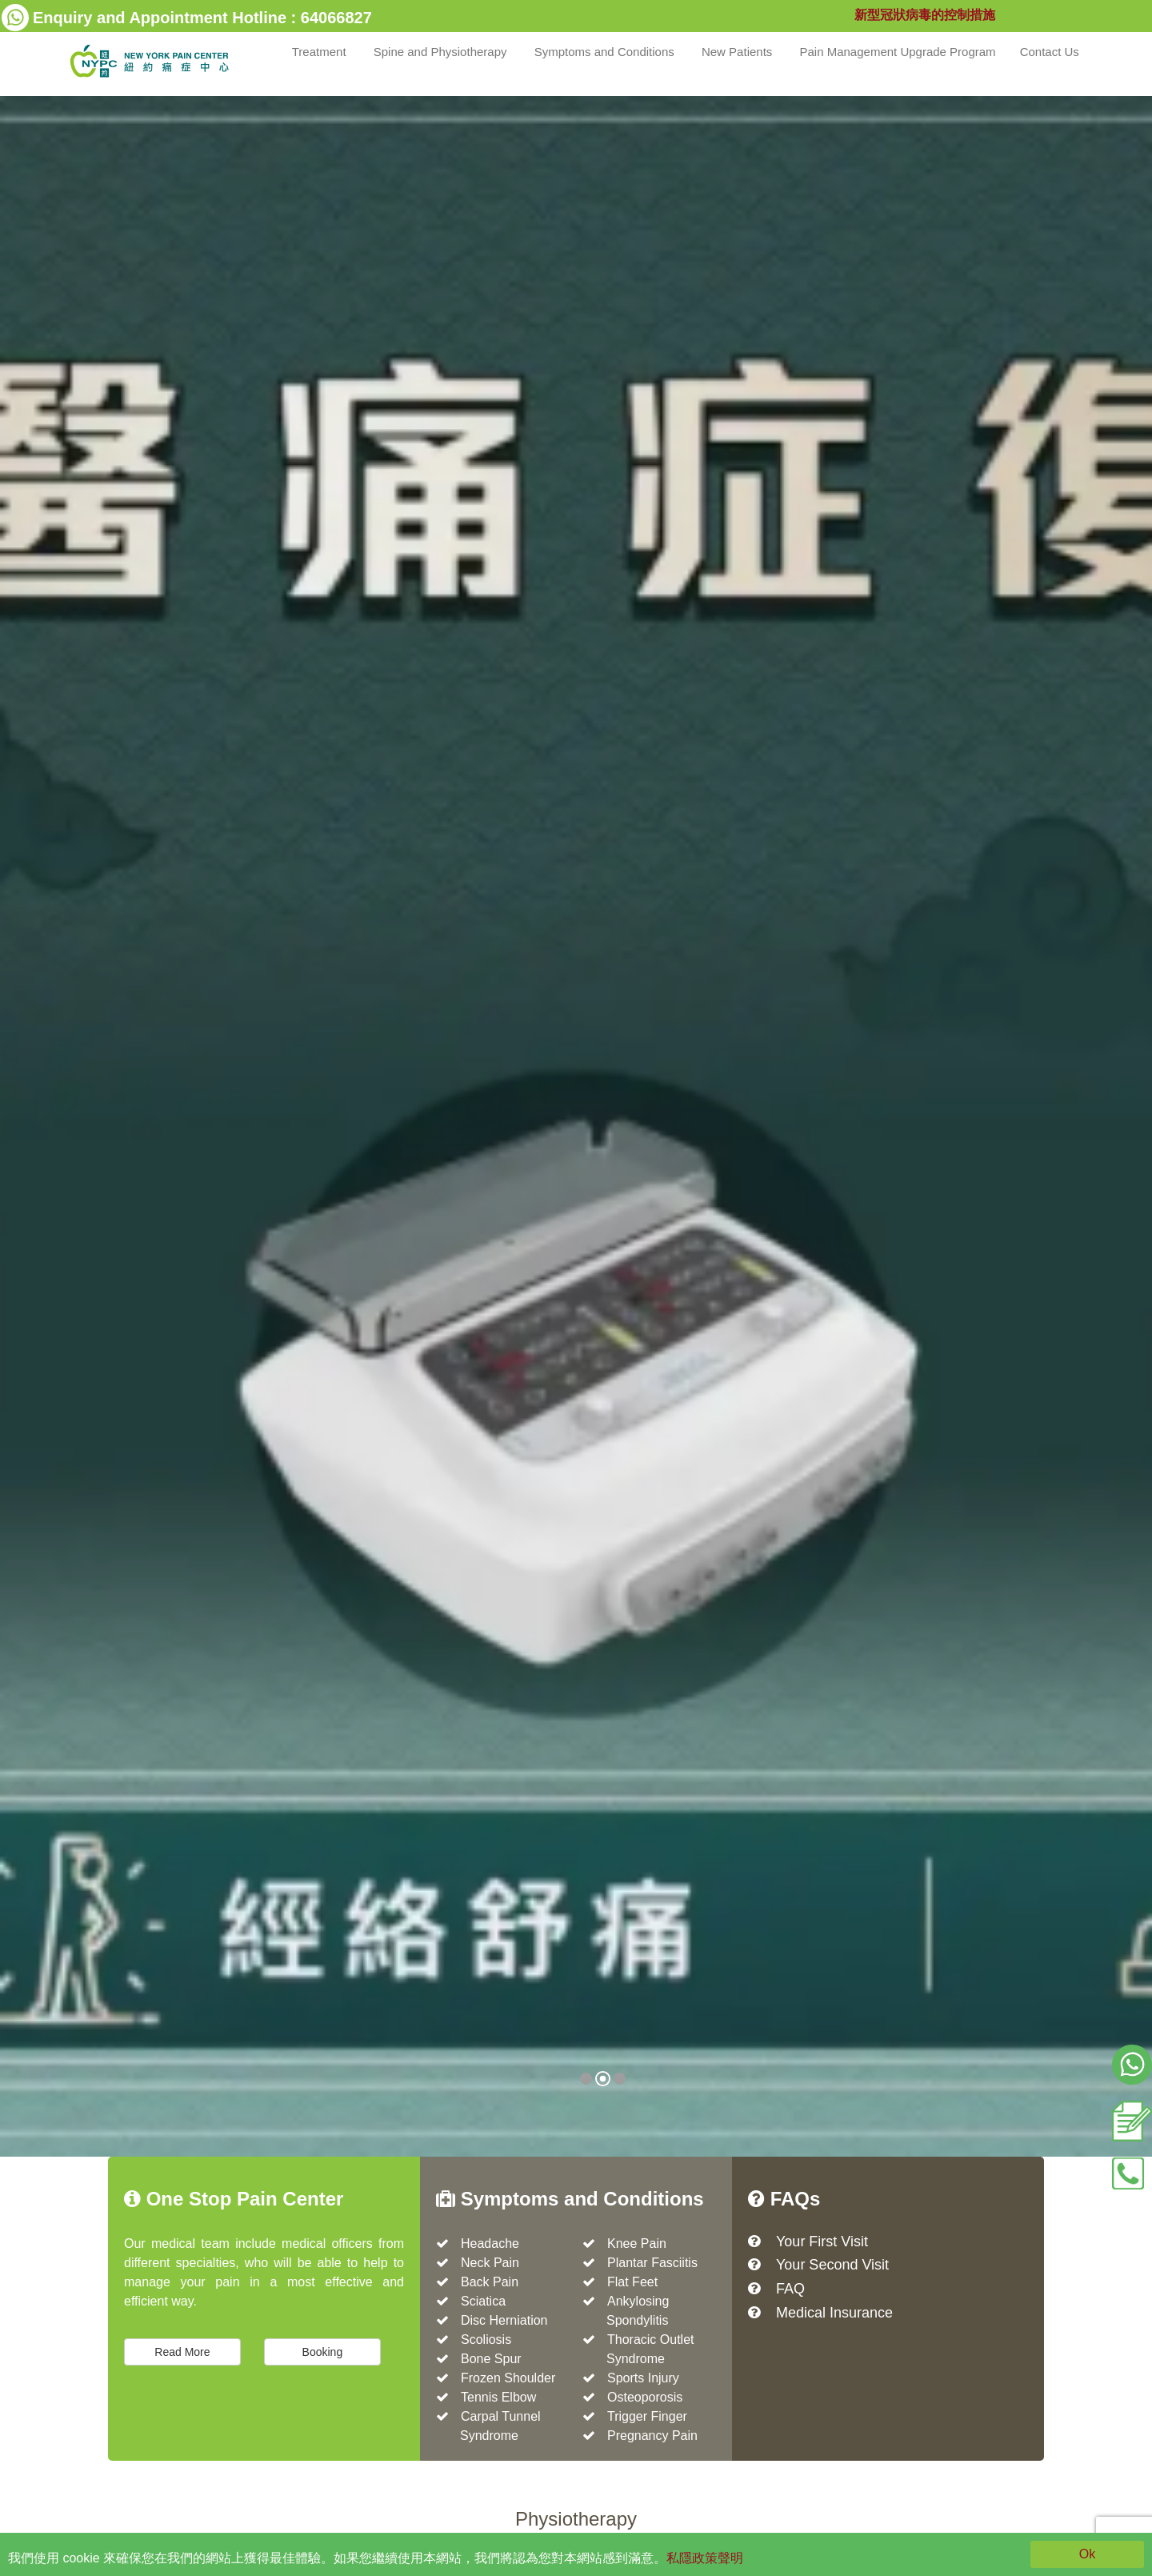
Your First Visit (822, 2241)
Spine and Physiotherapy (442, 51)
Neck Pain (490, 2263)
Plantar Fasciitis (652, 2263)
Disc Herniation (504, 2320)
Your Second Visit (832, 2265)
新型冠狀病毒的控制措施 (924, 15)
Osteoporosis (644, 2397)
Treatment (321, 51)
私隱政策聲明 (704, 2558)
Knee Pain (636, 2243)
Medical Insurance (834, 2313)
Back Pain (489, 2282)
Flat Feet (632, 2282)
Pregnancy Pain (652, 2435)
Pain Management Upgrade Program (897, 51)
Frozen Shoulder (508, 2378)
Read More (182, 2352)
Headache (490, 2243)
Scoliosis (486, 2339)
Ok (1087, 2554)
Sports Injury (643, 2378)
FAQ (790, 2289)
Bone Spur (491, 2359)
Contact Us (1051, 51)
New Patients (739, 51)
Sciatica (483, 2301)
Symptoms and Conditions (606, 51)
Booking (322, 2352)
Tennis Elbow (498, 2397)
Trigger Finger (647, 2416)
